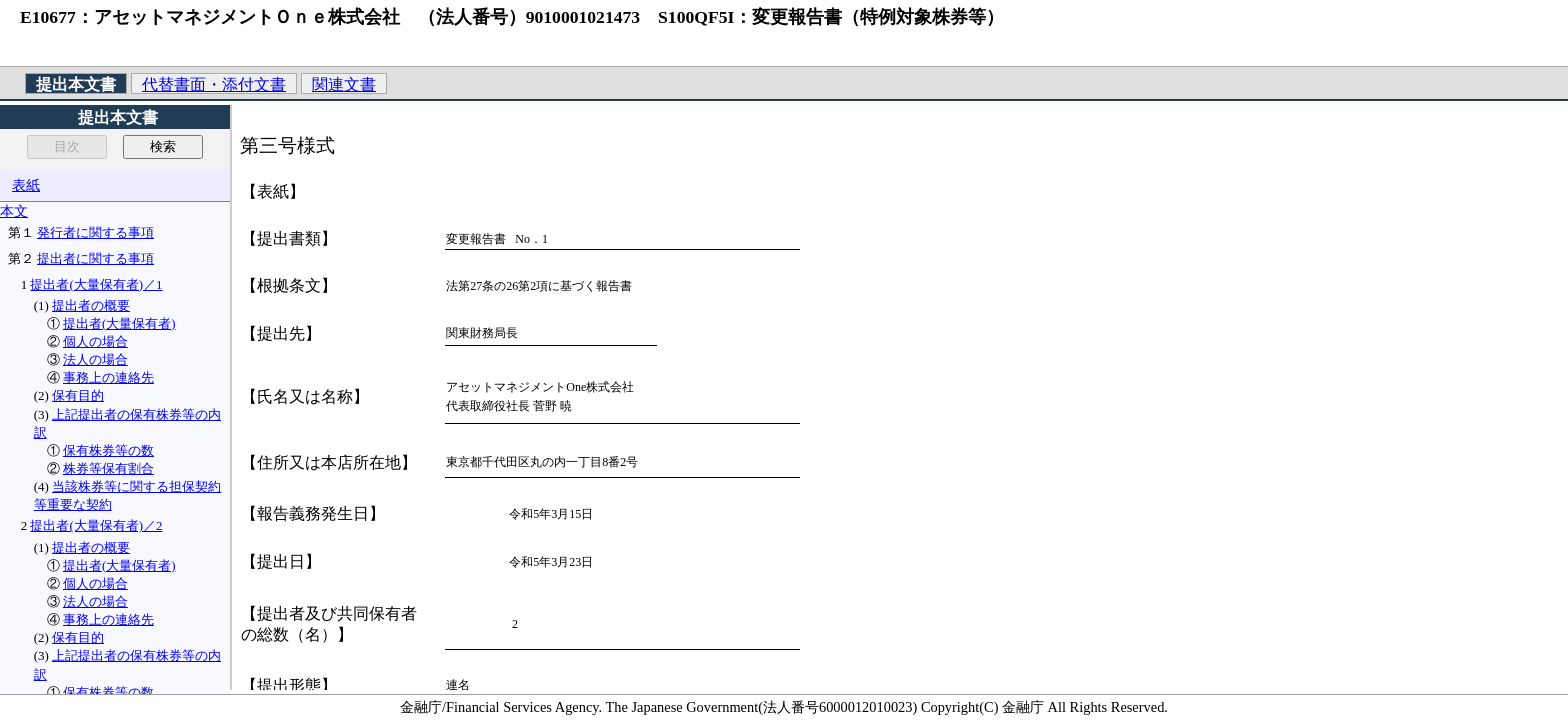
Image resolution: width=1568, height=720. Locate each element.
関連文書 (344, 84)
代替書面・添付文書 (214, 84)
